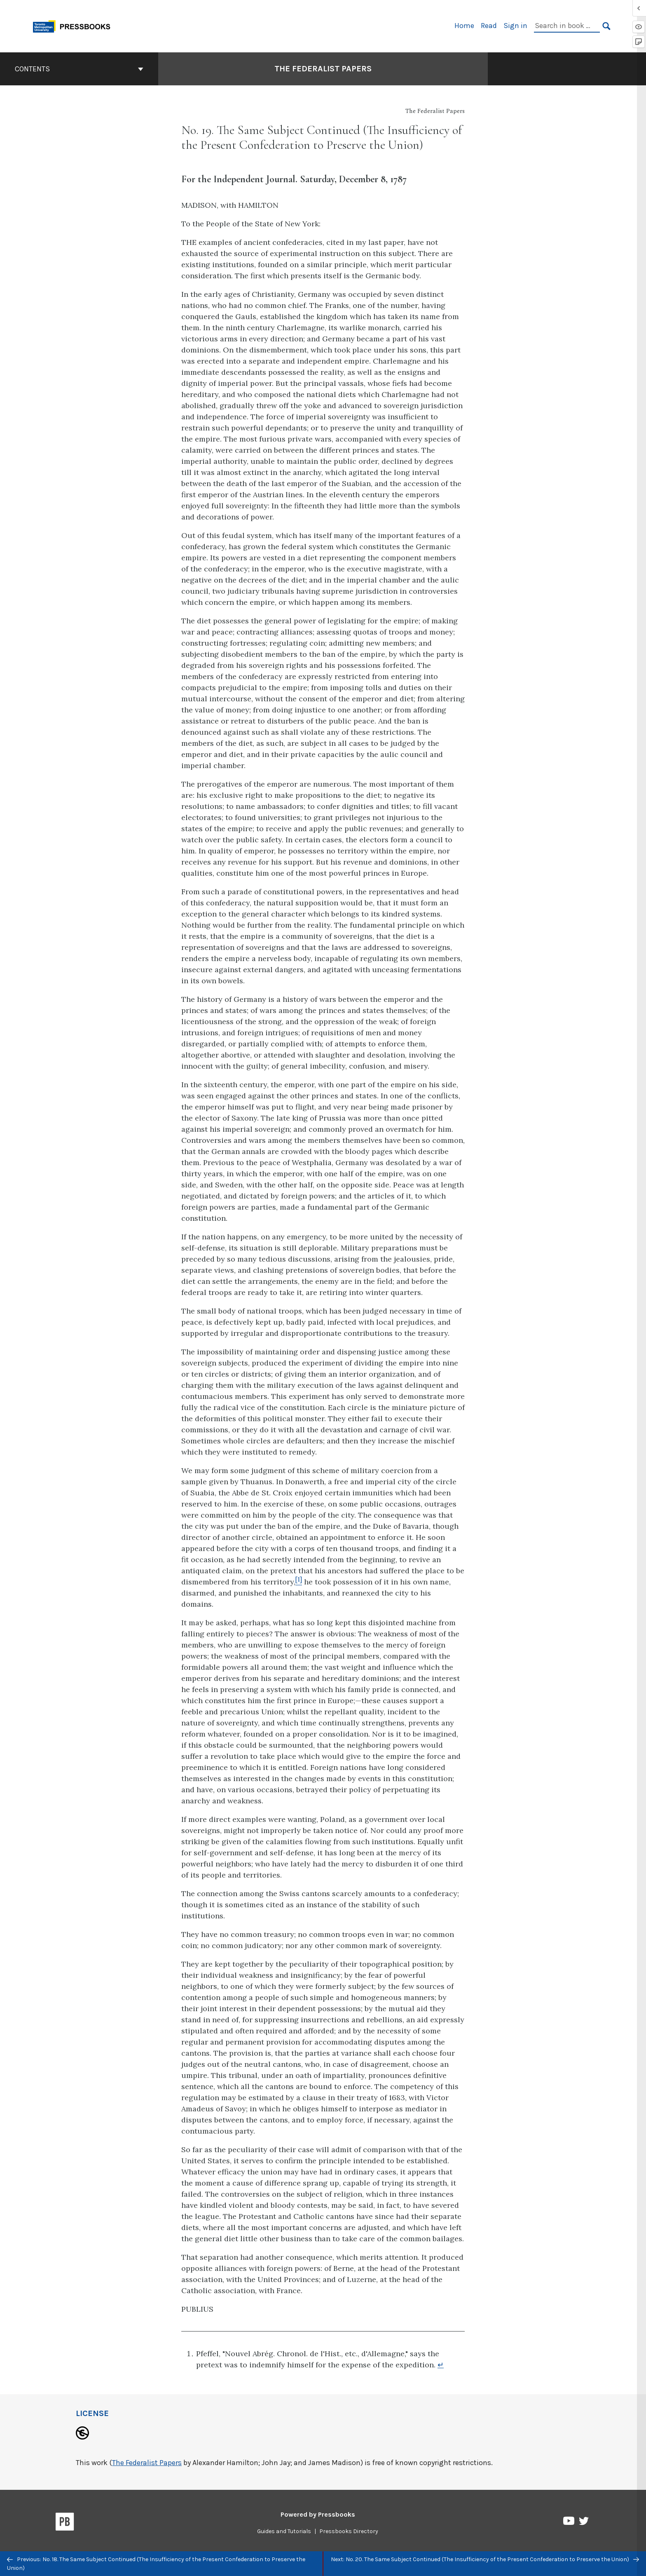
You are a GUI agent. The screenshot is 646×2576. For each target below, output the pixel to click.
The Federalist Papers (147, 2462)
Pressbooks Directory (348, 2531)
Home (464, 25)
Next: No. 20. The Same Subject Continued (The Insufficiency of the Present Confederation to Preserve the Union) (485, 2559)
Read (489, 25)
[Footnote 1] (298, 1581)
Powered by (318, 2514)
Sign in (515, 25)
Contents (79, 68)
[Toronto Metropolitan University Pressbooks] (74, 25)
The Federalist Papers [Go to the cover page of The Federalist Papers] (323, 68)
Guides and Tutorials (284, 2531)
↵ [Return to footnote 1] (441, 2364)
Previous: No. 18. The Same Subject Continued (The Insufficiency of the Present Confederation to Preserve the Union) (156, 2563)
